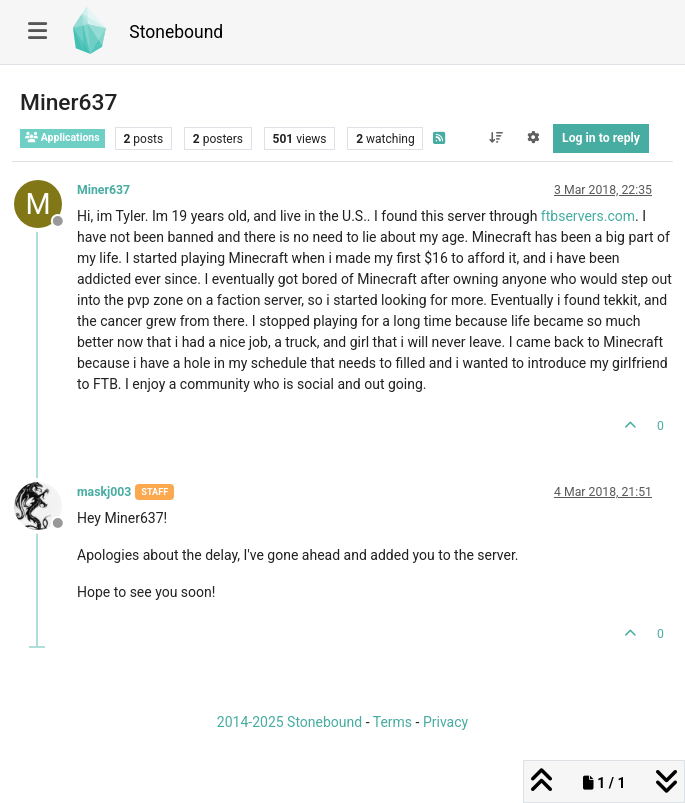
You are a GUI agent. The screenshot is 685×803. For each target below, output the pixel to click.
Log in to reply (601, 138)
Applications (62, 137)
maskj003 (104, 492)
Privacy (445, 722)
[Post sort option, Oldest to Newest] (495, 138)
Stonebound (176, 32)
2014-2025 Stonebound (289, 722)
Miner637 (103, 190)
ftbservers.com (588, 216)
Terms (392, 722)
